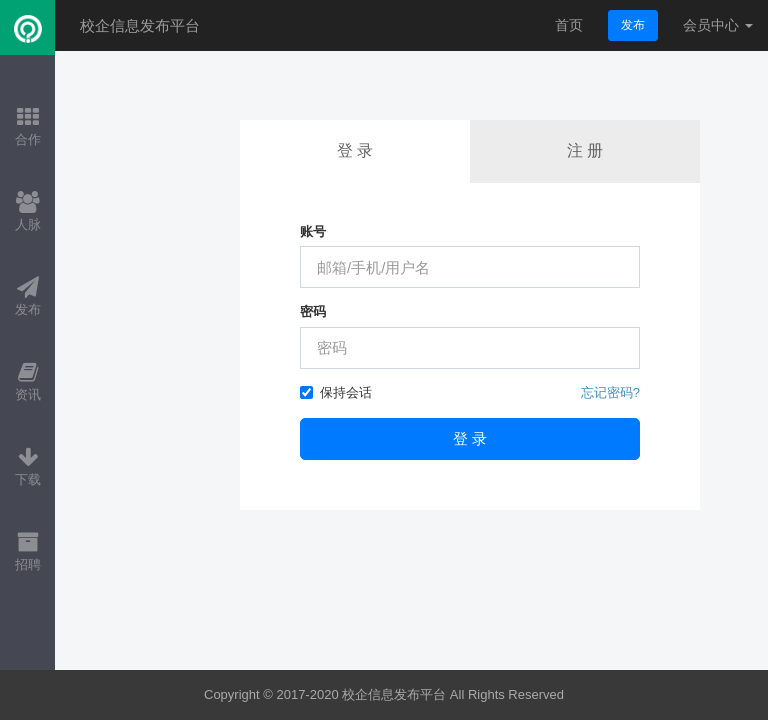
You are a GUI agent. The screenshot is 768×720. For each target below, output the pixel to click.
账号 (313, 231)
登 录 (355, 150)
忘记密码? (610, 392)
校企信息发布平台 (140, 25)
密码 (313, 311)
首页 (569, 25)
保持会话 (336, 392)
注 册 (585, 150)
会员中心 (718, 25)
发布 (633, 25)
